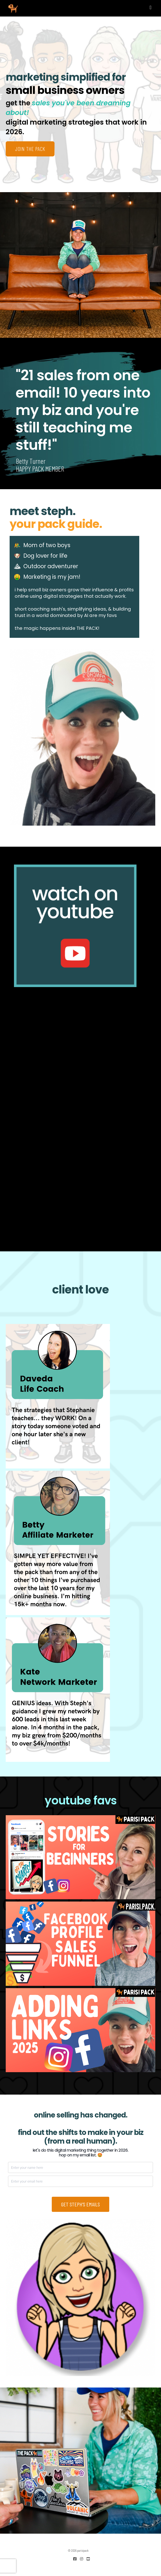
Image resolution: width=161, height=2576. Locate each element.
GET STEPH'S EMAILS (80, 2204)
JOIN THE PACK (30, 148)
